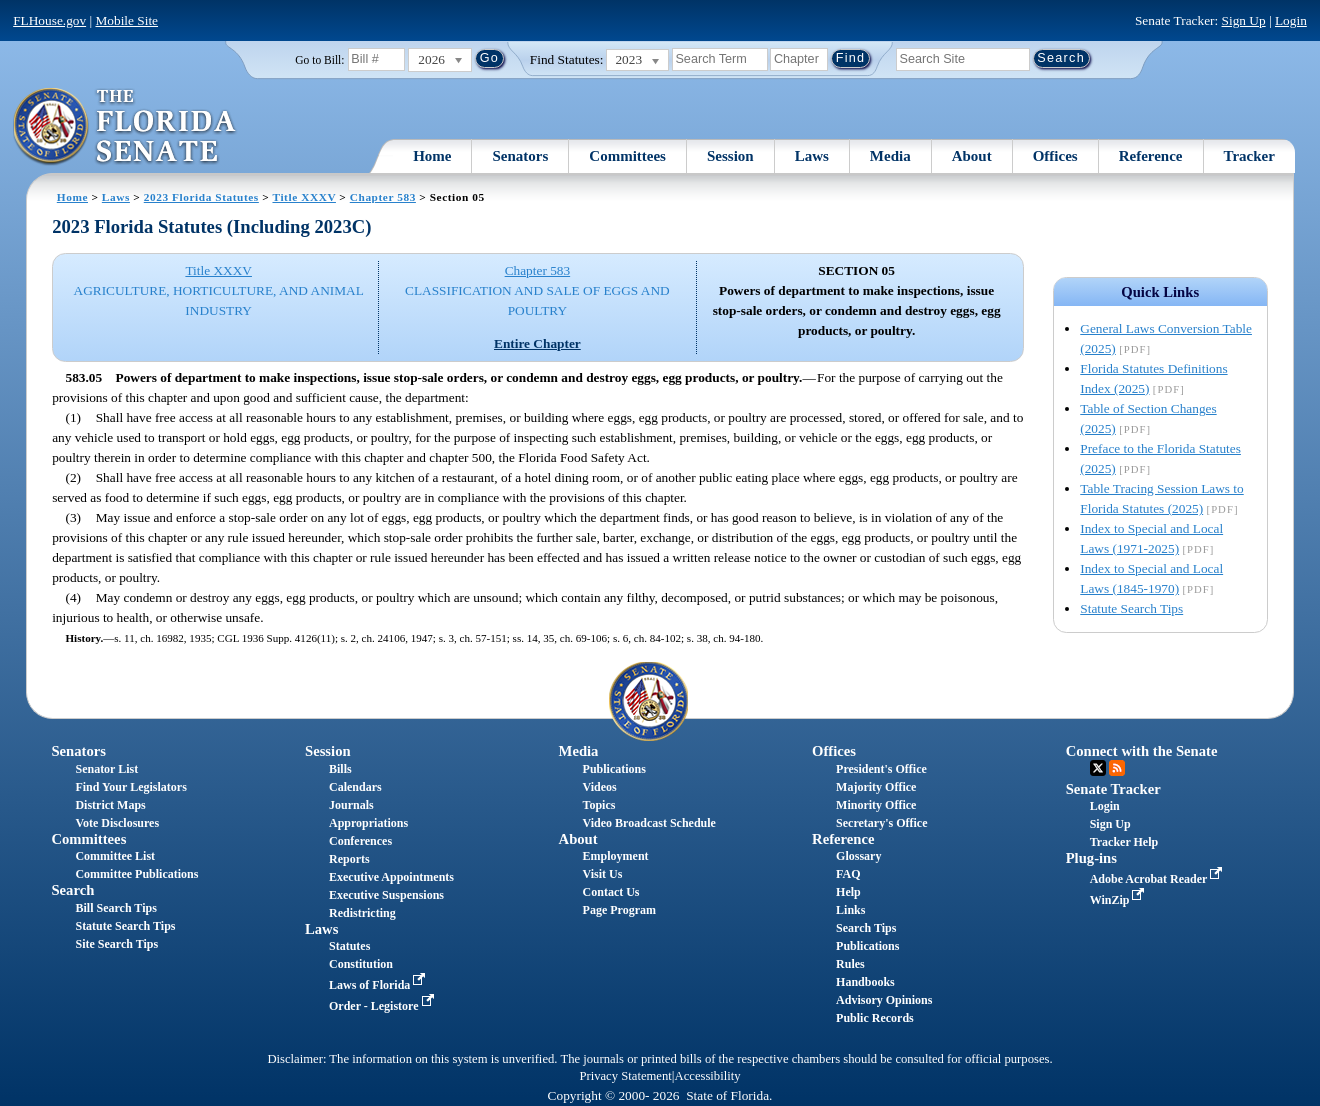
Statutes (349, 946)
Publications (614, 769)
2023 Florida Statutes (201, 197)
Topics (599, 805)
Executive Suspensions (386, 895)
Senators (520, 156)
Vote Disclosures (117, 823)
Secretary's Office (881, 823)
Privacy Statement (625, 1076)
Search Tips (866, 928)
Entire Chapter (537, 343)
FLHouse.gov (49, 20)
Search (72, 890)
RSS (1117, 768)
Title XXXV (303, 197)
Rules (850, 964)
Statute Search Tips (1131, 608)
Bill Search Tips (115, 908)
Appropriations (368, 823)
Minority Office (876, 805)
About (972, 156)
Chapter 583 (383, 197)
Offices (1055, 156)
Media (890, 156)
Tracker (1249, 156)
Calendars (355, 787)
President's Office (881, 769)
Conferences (360, 841)
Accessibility (708, 1076)
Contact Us (611, 892)
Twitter (1098, 768)
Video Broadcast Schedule (649, 823)
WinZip (1119, 900)
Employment (616, 856)
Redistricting (362, 913)
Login (1291, 20)
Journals (351, 805)
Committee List (115, 856)
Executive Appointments (391, 877)
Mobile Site (126, 20)
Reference (1151, 156)
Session (730, 156)
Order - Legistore (383, 1006)
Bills (340, 769)
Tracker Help (1124, 842)
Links (850, 910)
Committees (627, 156)
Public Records (875, 1018)
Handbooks (865, 982)
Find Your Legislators (130, 787)
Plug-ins (1091, 858)
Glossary (858, 856)
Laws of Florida (379, 985)
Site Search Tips (116, 944)
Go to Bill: (319, 60)
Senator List (106, 769)
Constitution (361, 964)
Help (848, 892)
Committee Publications (136, 874)
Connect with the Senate (1142, 751)
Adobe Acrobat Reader (1158, 879)
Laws (812, 156)
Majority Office (876, 787)
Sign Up (1244, 20)
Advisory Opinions (884, 1000)
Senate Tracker (1113, 789)
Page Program (619, 910)
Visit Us (603, 874)
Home (432, 156)
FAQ (848, 874)
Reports (349, 859)
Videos (600, 787)
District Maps (110, 805)
